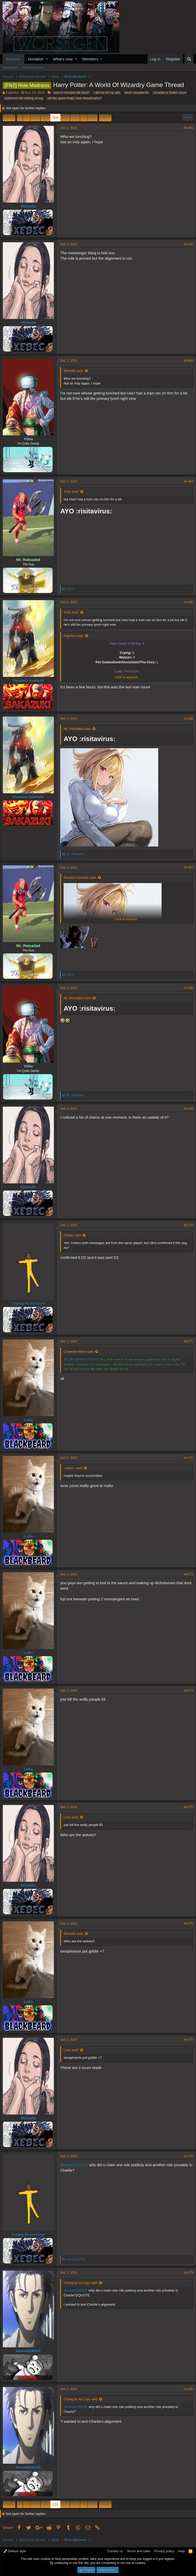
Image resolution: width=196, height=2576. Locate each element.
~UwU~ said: (75, 1468)
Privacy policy (164, 2551)
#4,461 (186, 128)
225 (65, 117)
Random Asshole (30, 680)
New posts (10, 67)
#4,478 (186, 2156)
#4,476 (186, 1923)
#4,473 (186, 1574)
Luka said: (73, 1817)
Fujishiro (12, 92)
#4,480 (186, 2389)
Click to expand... (127, 677)
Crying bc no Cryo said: (83, 2283)
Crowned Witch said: (81, 1351)
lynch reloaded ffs (137, 92)
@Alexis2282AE (90, 1359)
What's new (63, 59)
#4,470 (186, 1225)
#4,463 (186, 360)
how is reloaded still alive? (71, 92)
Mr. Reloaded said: (80, 729)
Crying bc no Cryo (30, 1303)
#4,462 (186, 244)
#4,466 (186, 718)
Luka (30, 1419)
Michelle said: (76, 371)
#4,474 (186, 1690)
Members (90, 59)
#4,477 (186, 2040)
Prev (9, 117)
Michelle (30, 206)
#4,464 (186, 481)
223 (45, 117)
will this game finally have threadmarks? (74, 98)
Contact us (115, 2551)
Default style (15, 2551)
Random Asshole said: (82, 877)
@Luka (71, 1359)
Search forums (33, 67)
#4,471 (186, 1341)
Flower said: (75, 1235)
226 (75, 117)
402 (92, 117)
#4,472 (186, 1458)
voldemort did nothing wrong (23, 98)
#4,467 (186, 867)
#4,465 (186, 602)
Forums (13, 59)
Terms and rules (138, 2551)
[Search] (189, 59)
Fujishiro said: (76, 636)
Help (181, 2551)
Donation (35, 59)
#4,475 (186, 1807)
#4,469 (186, 1108)
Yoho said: (73, 491)
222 (35, 117)
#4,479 (186, 2272)
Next (104, 117)
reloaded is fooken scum (169, 92)
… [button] (26, 117)
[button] (46, 59)
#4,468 (186, 988)
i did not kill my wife (107, 92)
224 (55, 117)
